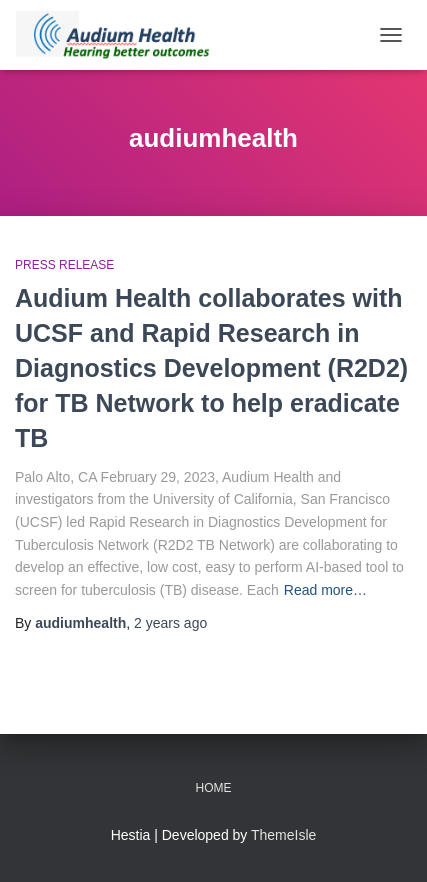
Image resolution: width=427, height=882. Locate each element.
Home (214, 788)
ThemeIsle (283, 835)
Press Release (64, 265)
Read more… (325, 590)
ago (170, 623)
